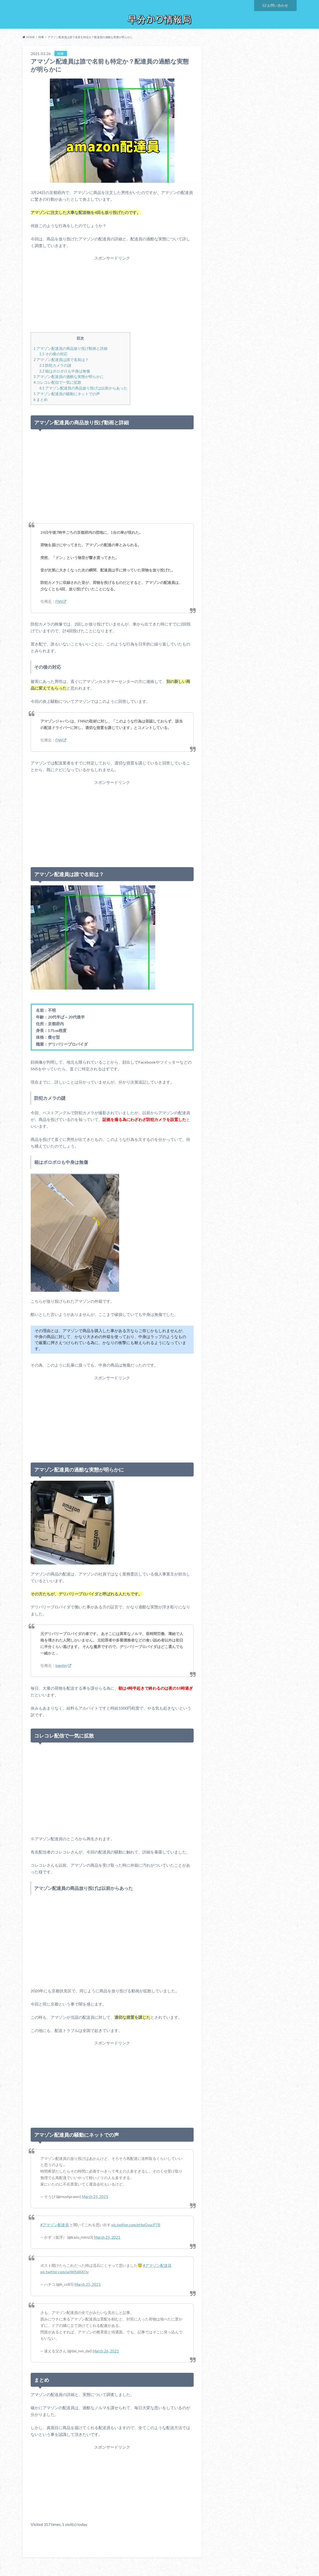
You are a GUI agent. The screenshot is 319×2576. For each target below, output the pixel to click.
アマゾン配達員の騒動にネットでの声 (66, 402)
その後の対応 (53, 362)
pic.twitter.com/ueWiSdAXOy (64, 2280)
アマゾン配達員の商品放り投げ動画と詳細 (70, 357)
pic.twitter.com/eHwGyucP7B (136, 2233)
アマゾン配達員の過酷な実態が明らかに (68, 385)
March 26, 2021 (105, 2359)
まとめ (40, 408)
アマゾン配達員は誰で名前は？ (61, 368)
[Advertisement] (112, 305)
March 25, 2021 (95, 2205)
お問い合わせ (275, 5)
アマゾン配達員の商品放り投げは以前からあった (83, 396)
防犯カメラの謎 (55, 374)
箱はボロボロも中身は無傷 (64, 379)
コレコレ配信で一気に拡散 (57, 391)
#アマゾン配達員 (54, 2233)
